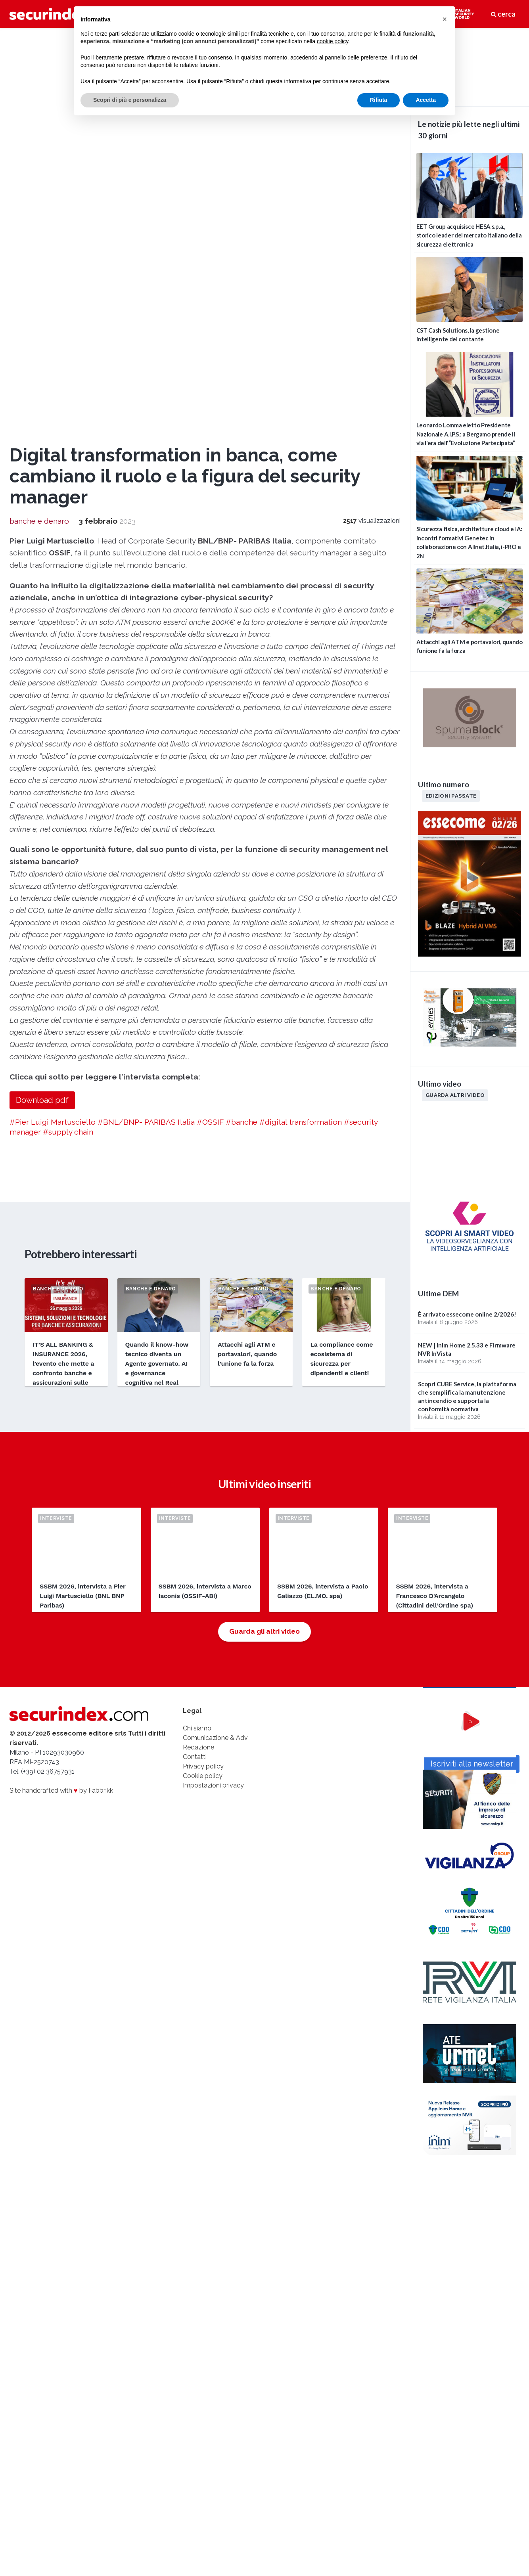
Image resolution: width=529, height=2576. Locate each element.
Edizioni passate (451, 795)
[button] (444, 19)
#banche (241, 737)
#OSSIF (210, 737)
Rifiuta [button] (378, 100)
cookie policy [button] (332, 41)
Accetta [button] (426, 100)
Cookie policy (202, 1397)
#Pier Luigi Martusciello (53, 737)
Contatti (195, 1378)
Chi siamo (197, 1349)
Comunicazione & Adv (215, 1359)
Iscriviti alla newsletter (470, 1518)
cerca (503, 14)
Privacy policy (203, 1387)
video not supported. (469, 66)
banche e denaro (39, 136)
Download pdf (42, 715)
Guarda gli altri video (264, 1253)
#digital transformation (300, 737)
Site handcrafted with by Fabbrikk (61, 1411)
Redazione (198, 1368)
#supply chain (68, 747)
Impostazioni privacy (213, 1406)
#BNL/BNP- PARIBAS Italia (146, 737)
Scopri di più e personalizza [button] (129, 100)
